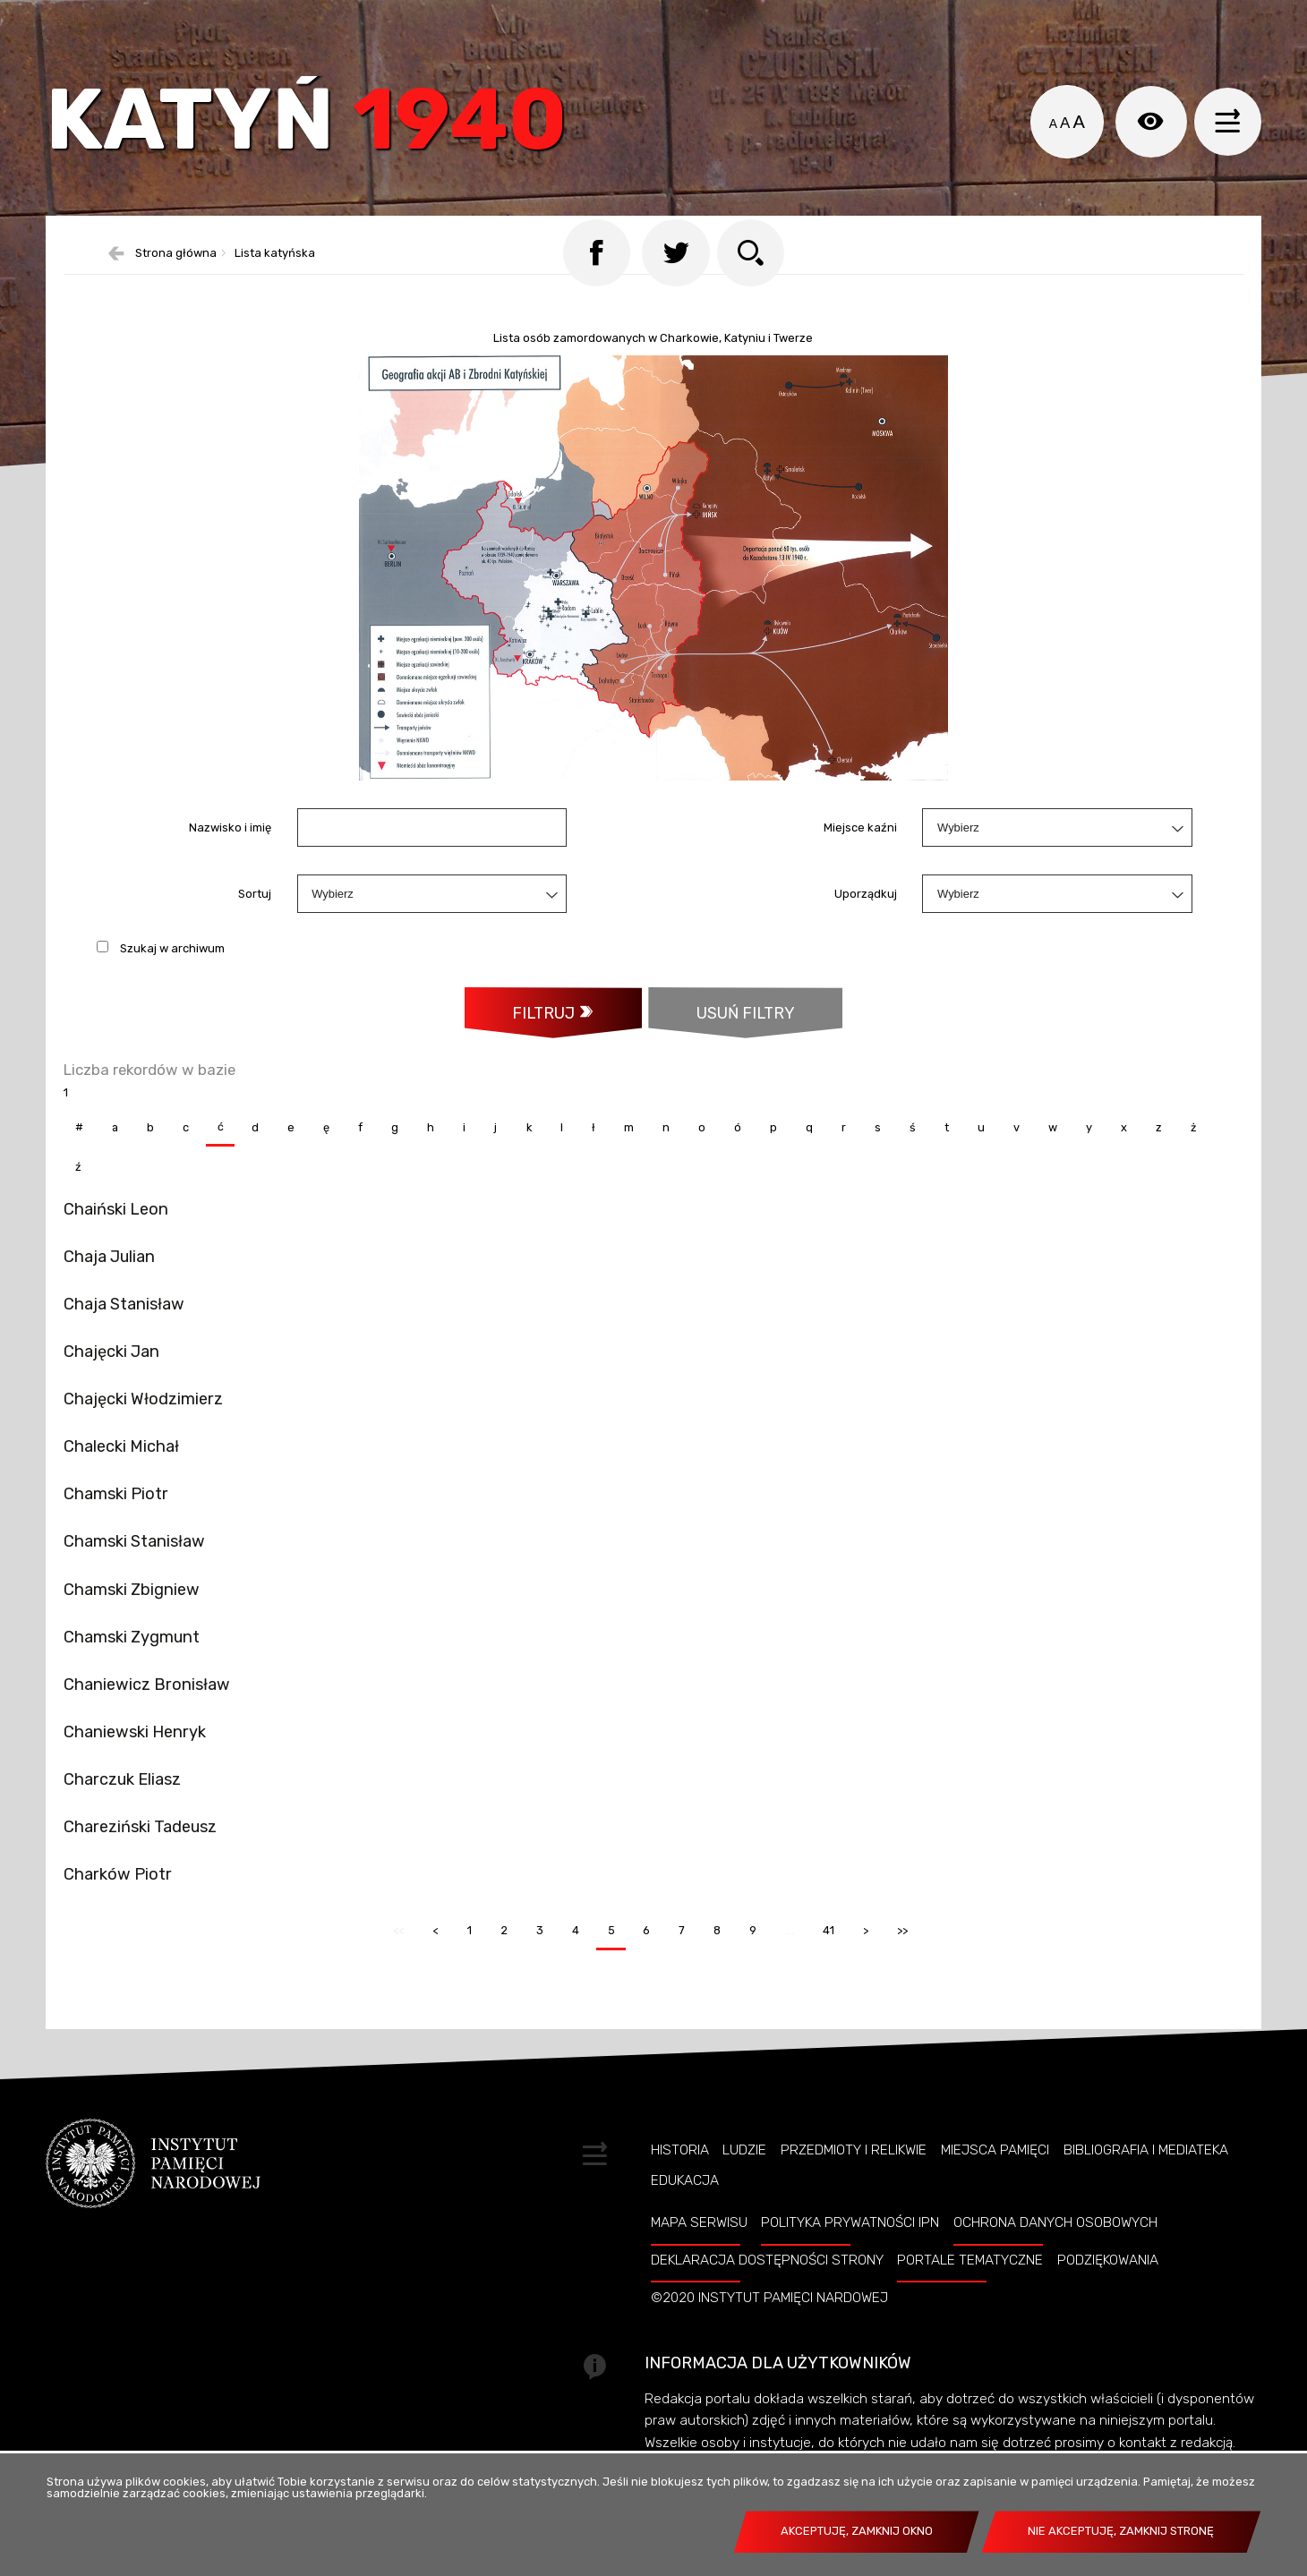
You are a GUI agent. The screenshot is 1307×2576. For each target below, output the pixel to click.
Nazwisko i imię (230, 853)
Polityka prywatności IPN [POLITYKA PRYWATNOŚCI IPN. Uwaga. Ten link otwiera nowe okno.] (850, 2252)
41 (824, 1954)
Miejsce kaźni (860, 853)
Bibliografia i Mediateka (1146, 2179)
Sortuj (254, 919)
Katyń (318, 129)
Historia (680, 2179)
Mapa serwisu (699, 2252)
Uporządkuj (865, 919)
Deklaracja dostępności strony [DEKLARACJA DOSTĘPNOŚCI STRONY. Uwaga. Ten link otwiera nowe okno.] (767, 2290)
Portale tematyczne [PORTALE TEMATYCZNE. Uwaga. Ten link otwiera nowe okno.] (970, 2290)
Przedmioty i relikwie (854, 2179)
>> (899, 1954)
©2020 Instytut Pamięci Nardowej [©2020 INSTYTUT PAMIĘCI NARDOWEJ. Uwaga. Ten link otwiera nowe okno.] (769, 2327)
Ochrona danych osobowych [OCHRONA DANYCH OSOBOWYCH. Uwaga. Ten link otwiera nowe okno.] (1055, 2252)
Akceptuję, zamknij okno (857, 2531)
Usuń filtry (723, 1031)
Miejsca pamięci (995, 2179)
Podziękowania (1107, 2290)
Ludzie (744, 2179)
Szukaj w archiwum (172, 974)
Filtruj (541, 1039)
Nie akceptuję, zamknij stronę (1121, 2531)
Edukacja (685, 2209)
